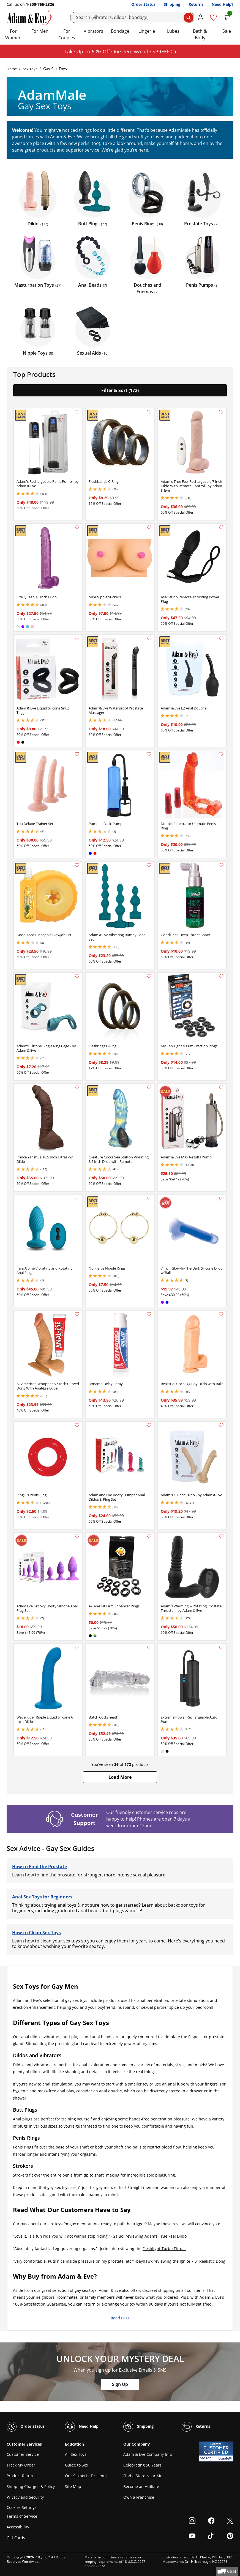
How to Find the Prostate (39, 1867)
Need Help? (222, 4)
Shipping (172, 4)
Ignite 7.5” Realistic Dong (202, 2261)
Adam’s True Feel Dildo (165, 2236)
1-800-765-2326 (40, 4)
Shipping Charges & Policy (31, 2486)
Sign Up (120, 2384)
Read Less (120, 2317)
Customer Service (23, 2454)
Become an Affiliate (141, 2486)
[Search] (132, 17)
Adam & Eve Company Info (147, 2454)
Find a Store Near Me (142, 2475)
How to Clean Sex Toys (36, 1933)
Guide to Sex (76, 2465)
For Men (39, 31)
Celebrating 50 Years (142, 2465)
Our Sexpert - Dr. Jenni (86, 2475)
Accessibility (18, 2527)
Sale (226, 31)
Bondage (120, 31)
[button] (120, 1777)
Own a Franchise (138, 2497)
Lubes (173, 31)
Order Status (143, 4)
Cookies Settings (22, 2507)
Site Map (73, 2486)
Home (12, 68)
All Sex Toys (75, 2454)
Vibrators (93, 31)
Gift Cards (16, 2537)
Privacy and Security (25, 2497)
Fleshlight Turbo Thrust (164, 2248)
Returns (196, 4)
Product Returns (22, 2475)
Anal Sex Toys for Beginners (42, 1897)
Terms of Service (22, 2516)
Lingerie (146, 31)
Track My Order (21, 2465)
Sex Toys (30, 68)
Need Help (82, 2427)
